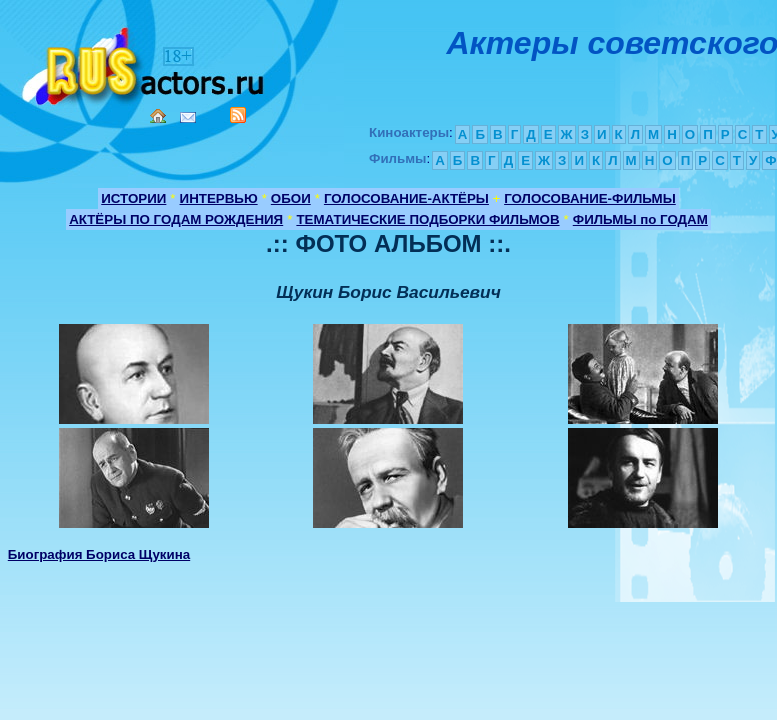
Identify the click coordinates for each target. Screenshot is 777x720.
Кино (145, 62)
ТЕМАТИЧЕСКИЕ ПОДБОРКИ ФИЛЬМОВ (427, 219)
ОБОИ (291, 198)
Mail (188, 117)
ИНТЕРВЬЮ (219, 198)
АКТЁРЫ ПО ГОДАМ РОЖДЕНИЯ (176, 219)
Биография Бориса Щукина (99, 554)
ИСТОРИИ (133, 198)
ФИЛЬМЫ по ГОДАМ (640, 219)
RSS (238, 115)
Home (158, 116)
